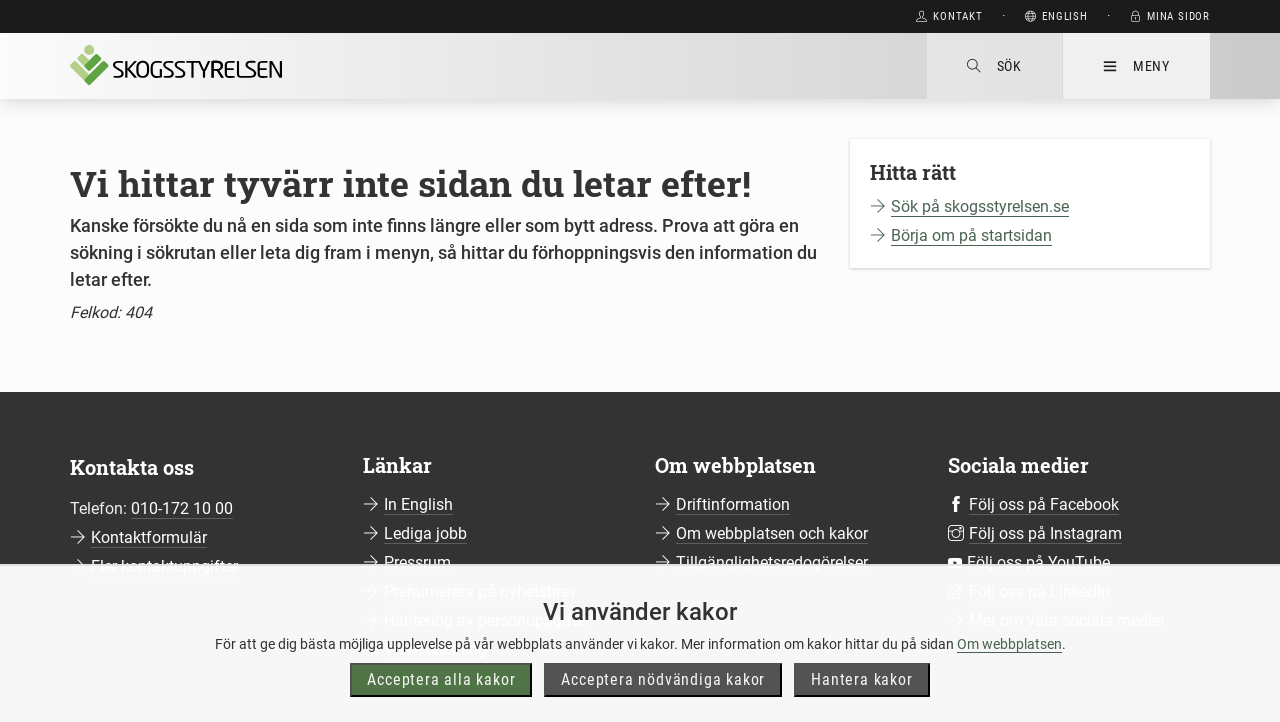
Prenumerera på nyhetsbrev (480, 591)
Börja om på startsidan (971, 235)
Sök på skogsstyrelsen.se (980, 206)
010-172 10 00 (182, 508)
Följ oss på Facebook (1044, 504)
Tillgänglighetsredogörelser (772, 562)
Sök (994, 66)
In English (418, 504)
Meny (1136, 66)
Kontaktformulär (149, 537)
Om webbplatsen (1009, 686)
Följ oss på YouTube (1038, 562)
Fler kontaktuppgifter (164, 566)
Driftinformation (733, 504)
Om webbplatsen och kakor (772, 533)
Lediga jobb (425, 533)
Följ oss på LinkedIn (1039, 591)
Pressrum (417, 562)
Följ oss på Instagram (1045, 533)
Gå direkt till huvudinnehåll (796, 16)
